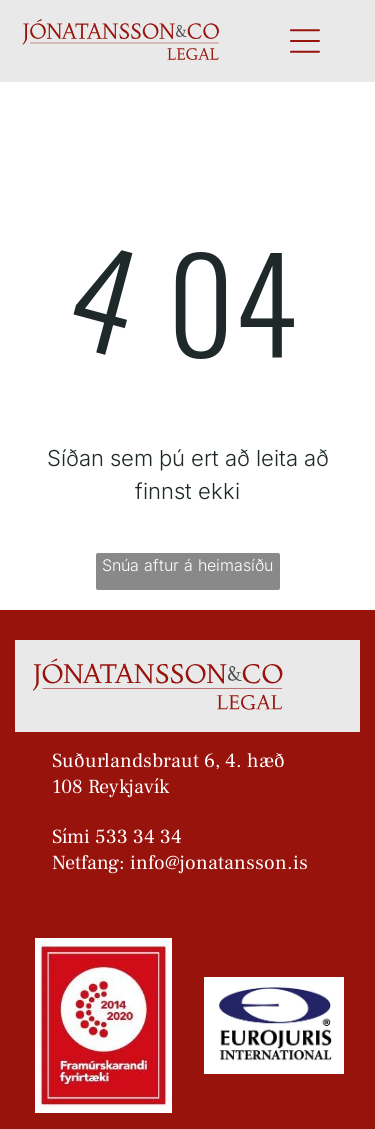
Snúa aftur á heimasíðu (187, 565)
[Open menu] (305, 41)
